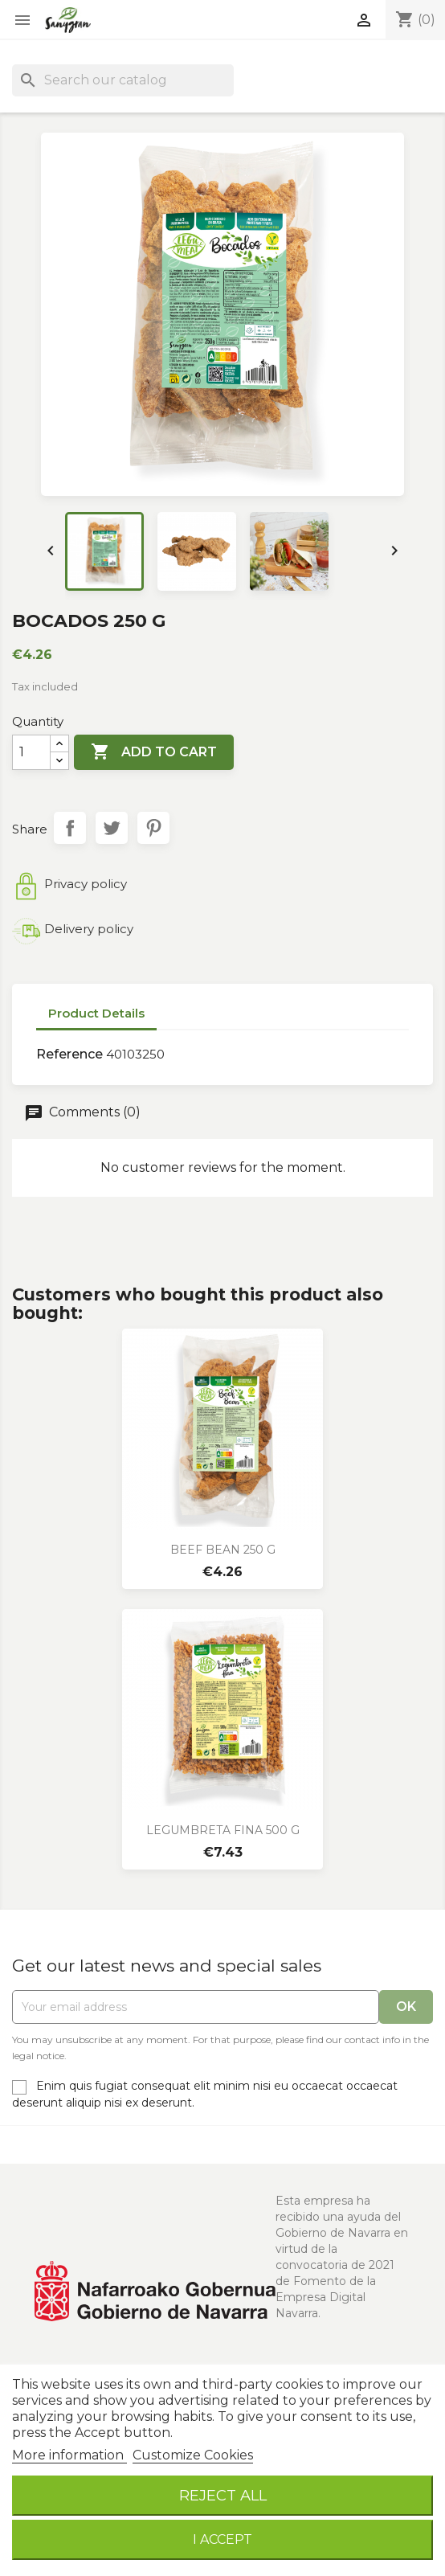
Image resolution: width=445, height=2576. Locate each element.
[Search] (123, 80)
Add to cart (154, 752)
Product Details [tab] (96, 1013)
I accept (222, 2539)
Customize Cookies (193, 2455)
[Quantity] (31, 752)
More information (69, 2455)
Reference (69, 1054)
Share (70, 828)
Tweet (112, 828)
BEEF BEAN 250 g (223, 1549)
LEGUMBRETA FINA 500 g (223, 1830)
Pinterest (153, 828)
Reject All (223, 2495)
